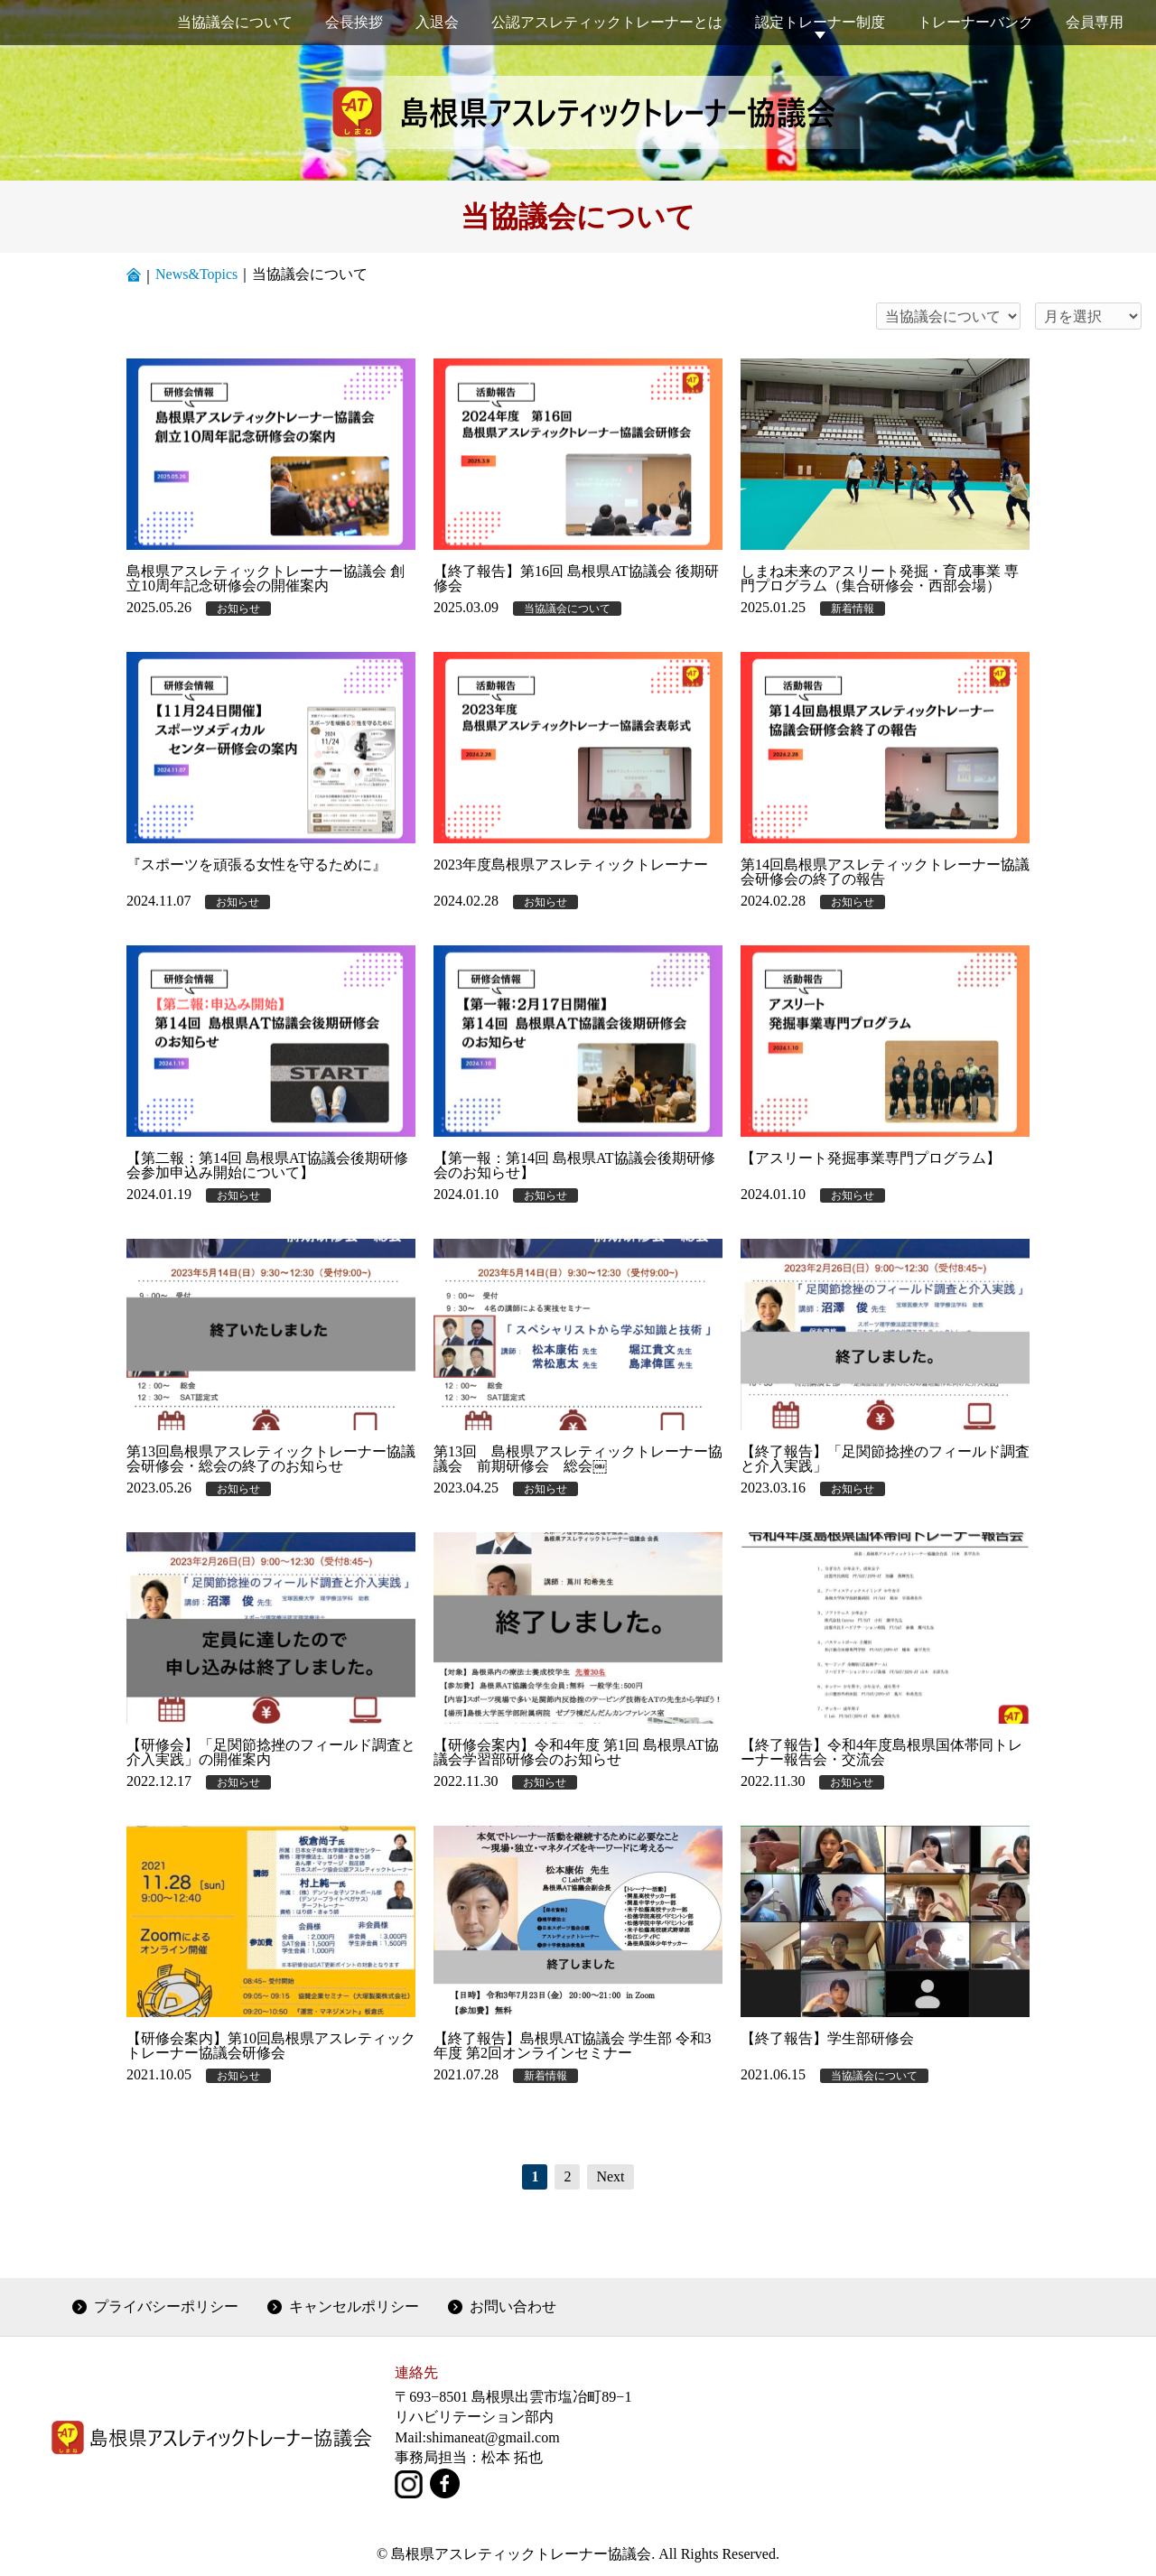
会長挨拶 (354, 22)
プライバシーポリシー (166, 2306)
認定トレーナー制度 (820, 22)
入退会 (437, 22)
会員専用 (1094, 22)
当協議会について (235, 22)
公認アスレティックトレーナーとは (606, 22)
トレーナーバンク (975, 22)
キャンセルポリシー (354, 2306)
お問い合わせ (513, 2306)
